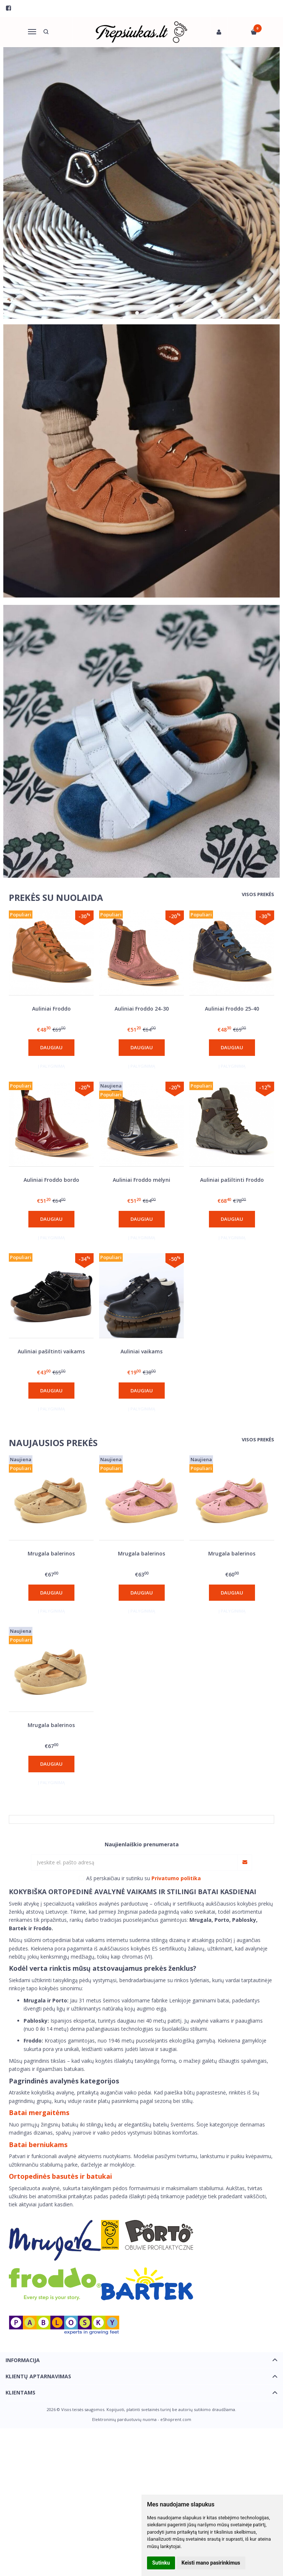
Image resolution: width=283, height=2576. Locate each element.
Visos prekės (258, 894)
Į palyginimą (51, 1066)
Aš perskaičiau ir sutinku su (143, 1878)
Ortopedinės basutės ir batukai (60, 2176)
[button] (137, 313)
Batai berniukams (38, 2144)
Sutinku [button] (161, 2563)
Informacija (23, 2360)
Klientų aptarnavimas (38, 2376)
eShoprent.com (175, 2419)
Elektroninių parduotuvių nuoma (124, 2419)
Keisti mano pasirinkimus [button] (211, 2563)
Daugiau (51, 1047)
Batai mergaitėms (39, 2112)
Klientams (20, 2392)
